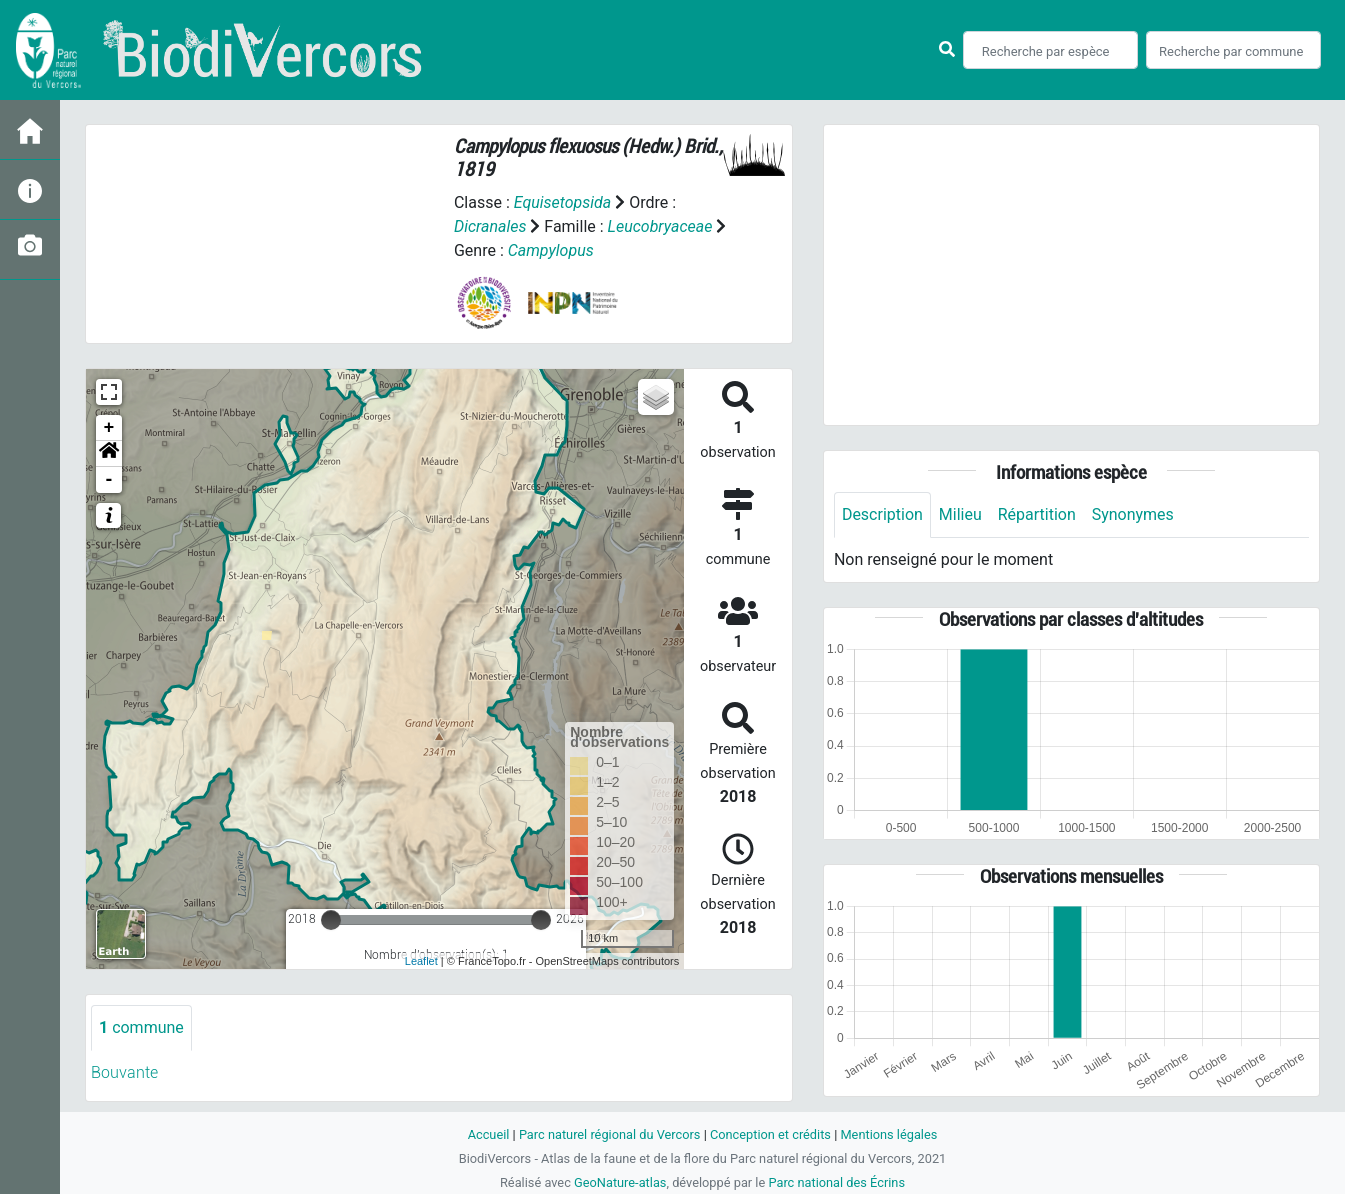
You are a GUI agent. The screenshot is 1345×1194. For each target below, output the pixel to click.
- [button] (109, 480)
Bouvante (124, 1072)
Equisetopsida (563, 202)
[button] (109, 454)
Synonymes (1133, 514)
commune (141, 1027)
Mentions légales (889, 1134)
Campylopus (551, 250)
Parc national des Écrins (836, 1182)
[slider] (331, 920)
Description (882, 514)
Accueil (488, 1134)
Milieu (960, 514)
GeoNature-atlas (620, 1182)
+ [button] (109, 428)
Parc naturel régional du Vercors (610, 1134)
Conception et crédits (770, 1134)
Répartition (1037, 514)
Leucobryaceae (660, 226)
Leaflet (421, 961)
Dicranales (490, 226)
